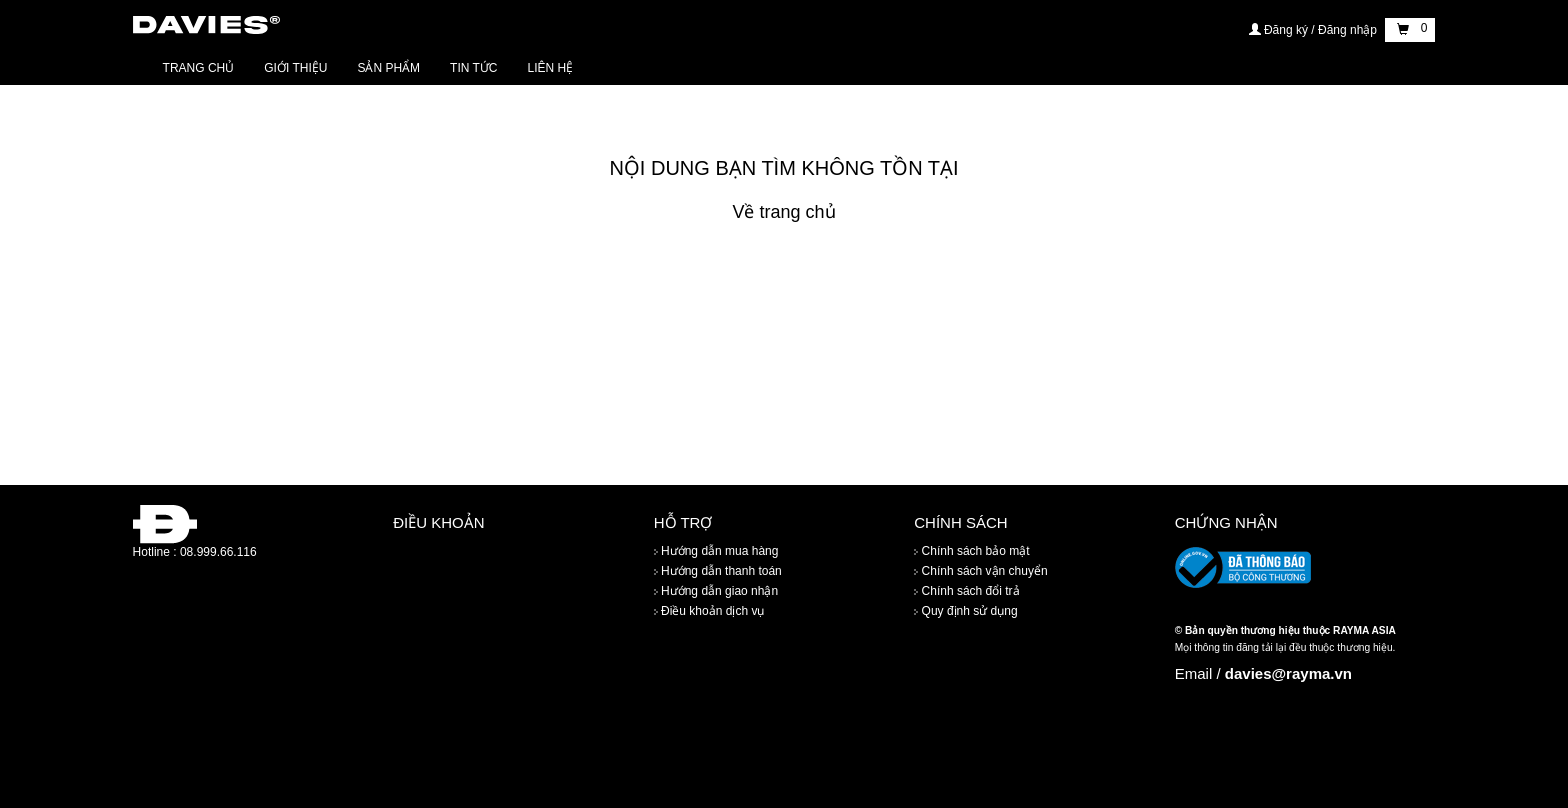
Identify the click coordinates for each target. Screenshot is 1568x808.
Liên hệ (551, 68)
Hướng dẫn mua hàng (716, 551)
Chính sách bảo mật (971, 551)
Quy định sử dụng (965, 611)
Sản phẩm (388, 68)
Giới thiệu (295, 68)
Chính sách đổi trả (966, 591)
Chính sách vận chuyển (980, 571)
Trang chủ (199, 68)
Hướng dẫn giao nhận (716, 591)
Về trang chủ (783, 212)
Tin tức (473, 68)
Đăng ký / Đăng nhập (1315, 30)
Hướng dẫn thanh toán (718, 571)
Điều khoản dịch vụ (709, 611)
